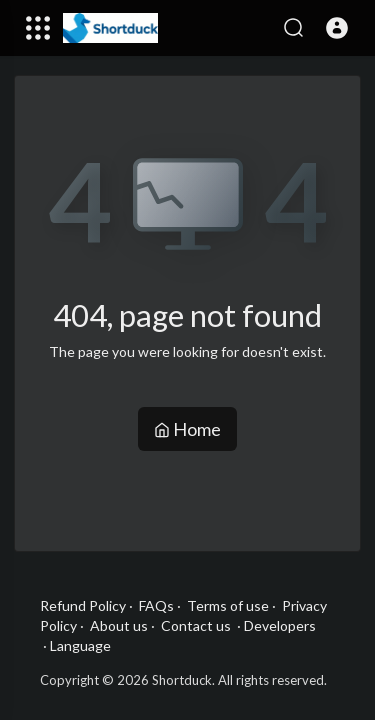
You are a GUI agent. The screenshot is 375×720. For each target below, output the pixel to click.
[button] (337, 28)
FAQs (156, 605)
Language (80, 645)
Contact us (196, 625)
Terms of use (228, 605)
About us (119, 625)
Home (187, 429)
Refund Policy (83, 605)
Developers (280, 625)
